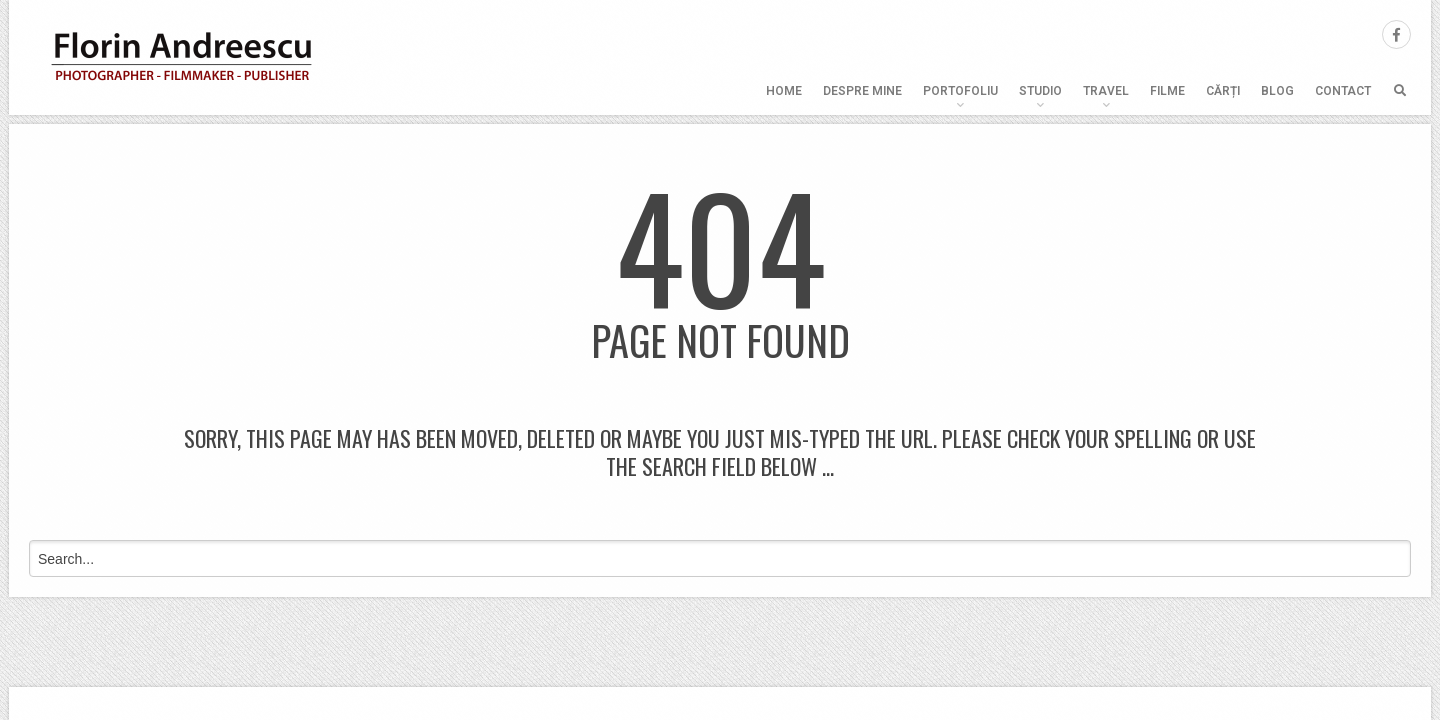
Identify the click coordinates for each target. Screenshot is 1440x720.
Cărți (1223, 91)
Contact (1343, 91)
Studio (1040, 91)
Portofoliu (960, 91)
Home (784, 91)
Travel (1106, 91)
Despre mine (862, 91)
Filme (1167, 91)
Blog (1277, 91)
